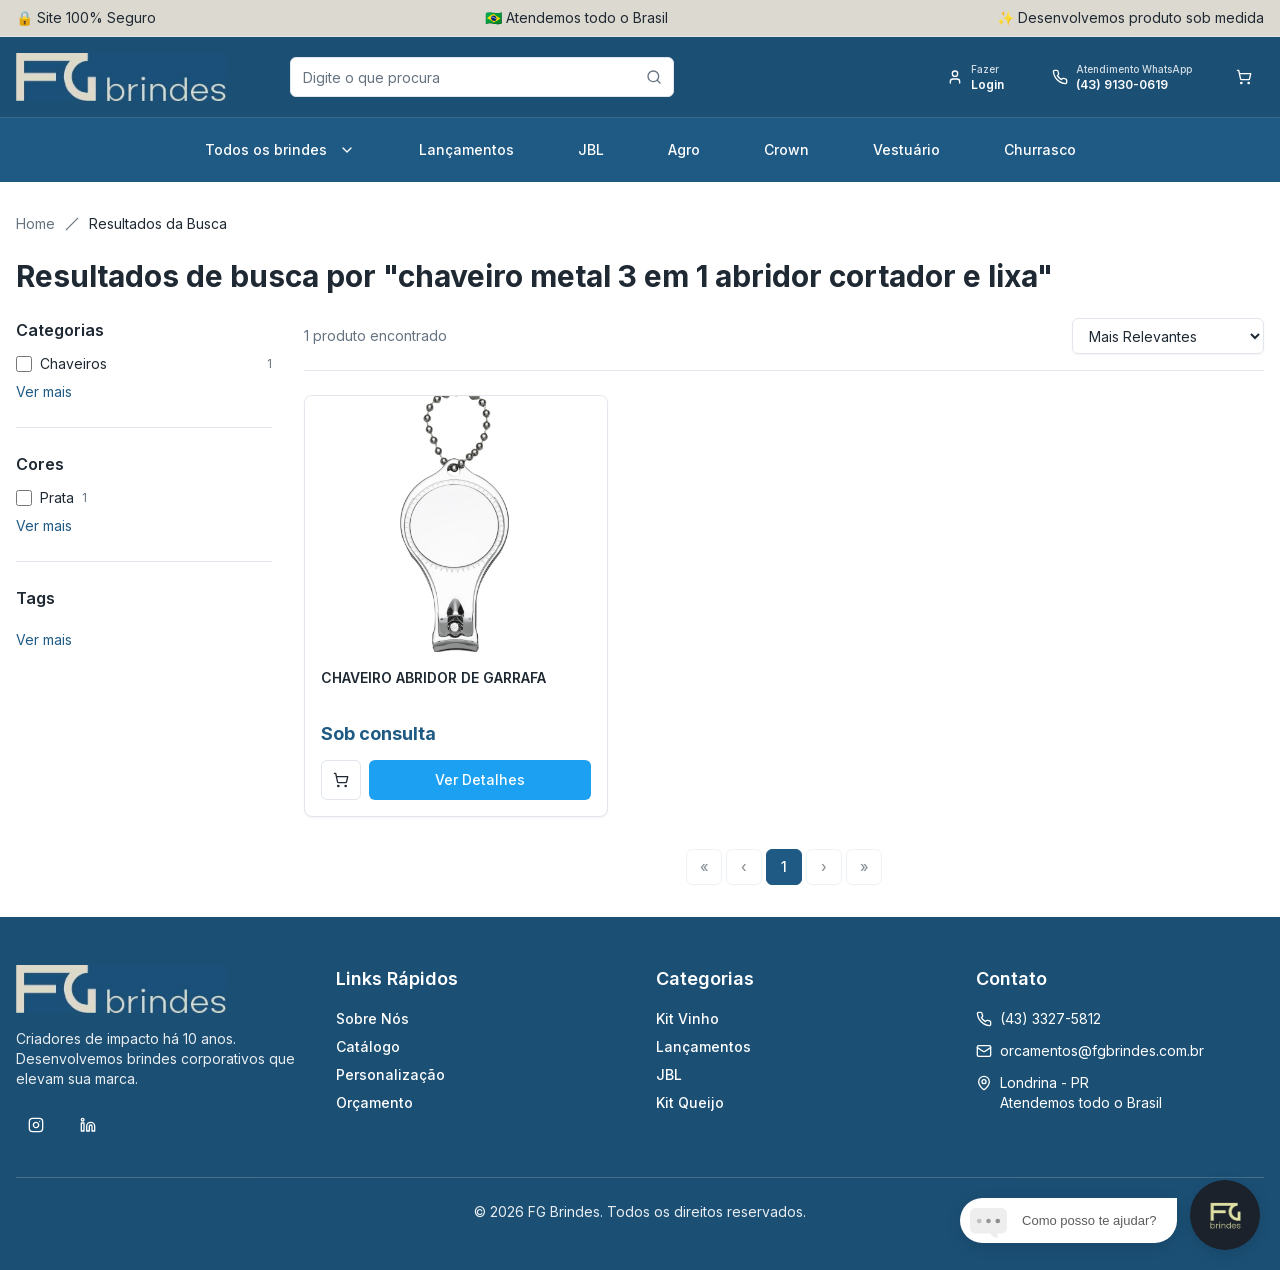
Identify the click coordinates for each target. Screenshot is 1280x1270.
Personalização (390, 1074)
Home (35, 223)
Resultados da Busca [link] (158, 223)
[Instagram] (36, 1125)
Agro (684, 149)
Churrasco (1040, 149)
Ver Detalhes (480, 779)
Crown (786, 149)
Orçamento (374, 1102)
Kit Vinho (687, 1018)
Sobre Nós (372, 1018)
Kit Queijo (690, 1102)
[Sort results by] (1168, 336)
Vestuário (906, 149)
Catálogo (368, 1046)
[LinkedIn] (88, 1125)
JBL (591, 149)
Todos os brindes (280, 149)
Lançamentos (466, 149)
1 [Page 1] (784, 866)
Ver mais (44, 391)
